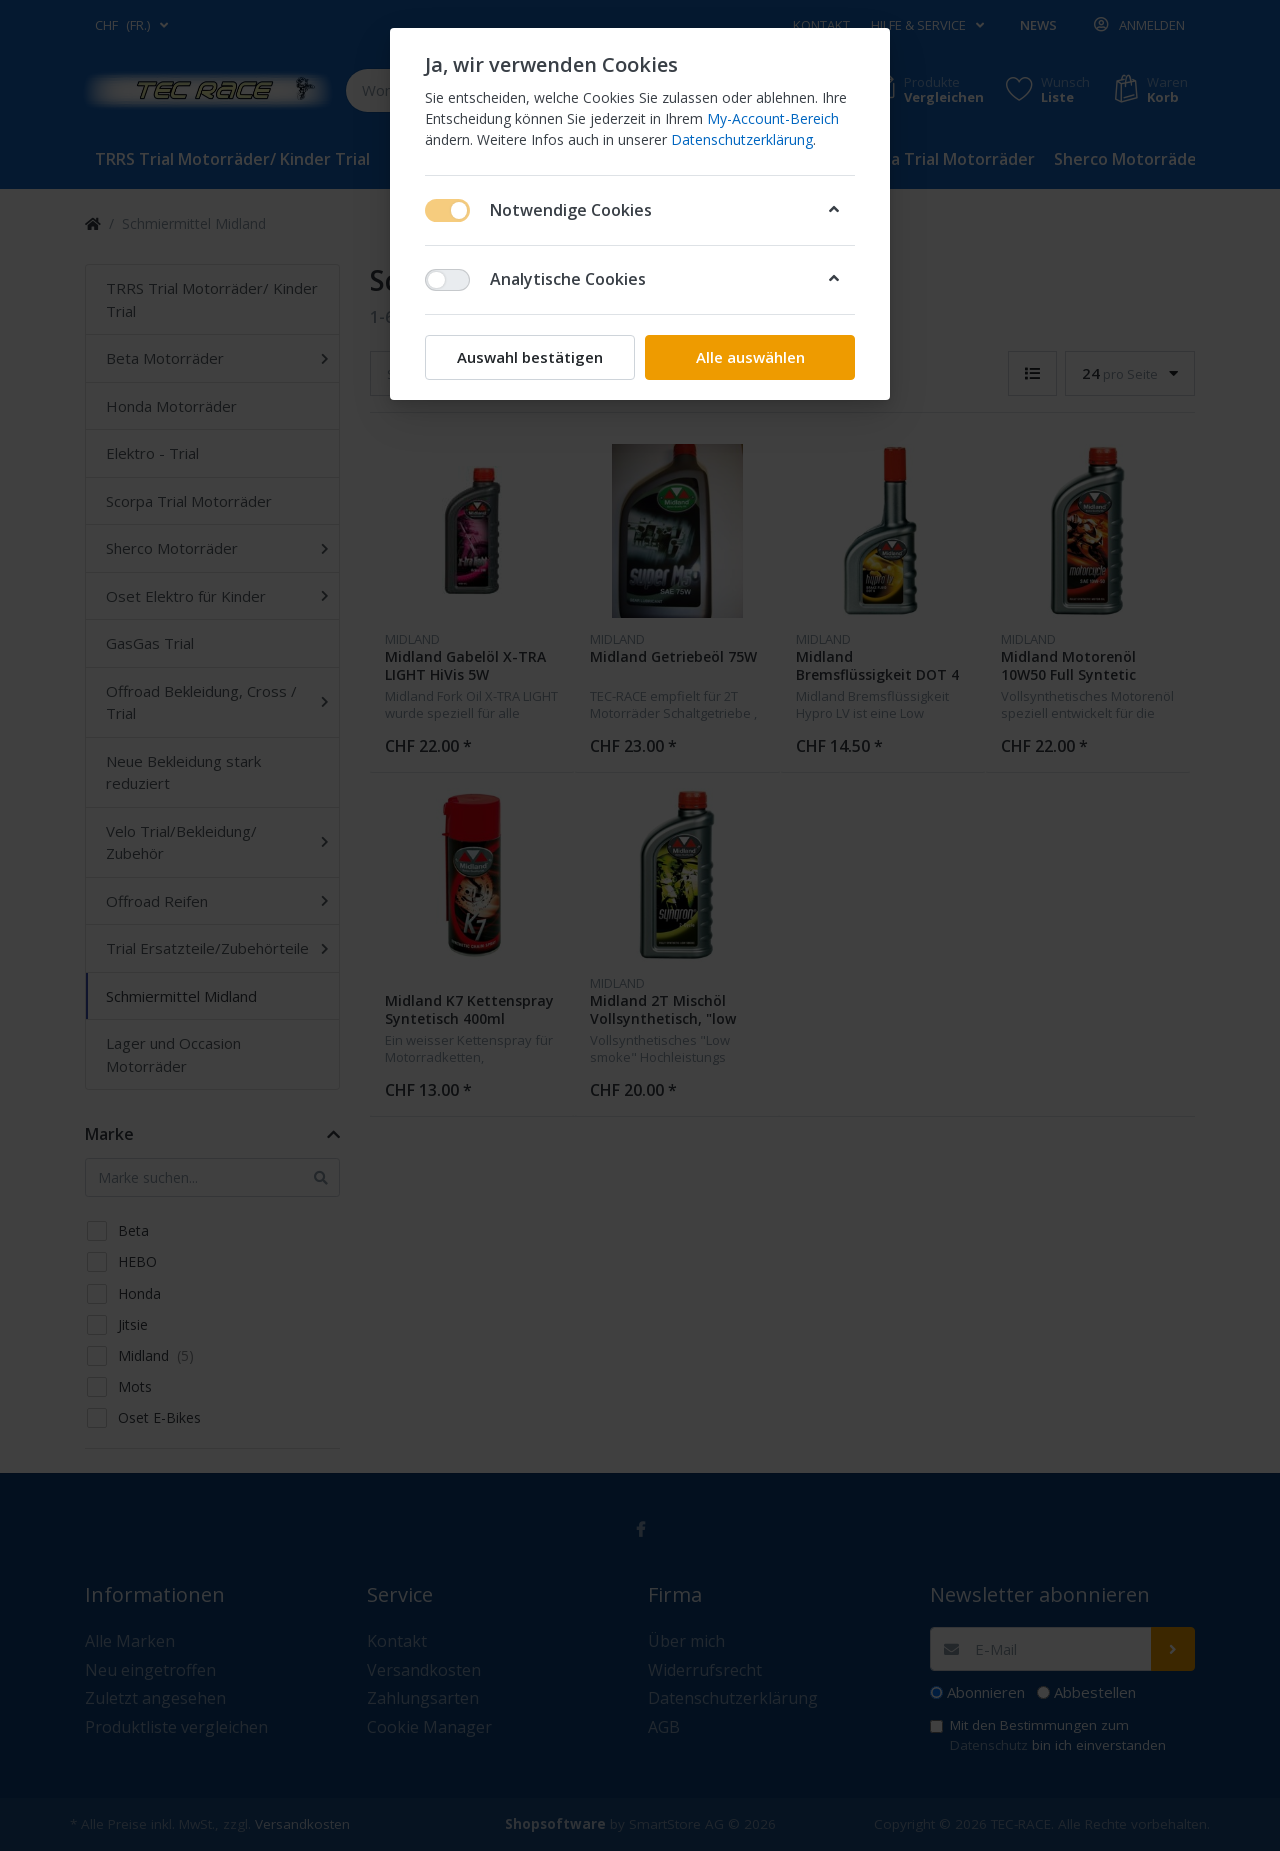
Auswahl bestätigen (530, 357)
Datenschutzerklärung (742, 139)
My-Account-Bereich (773, 118)
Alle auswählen (750, 357)
